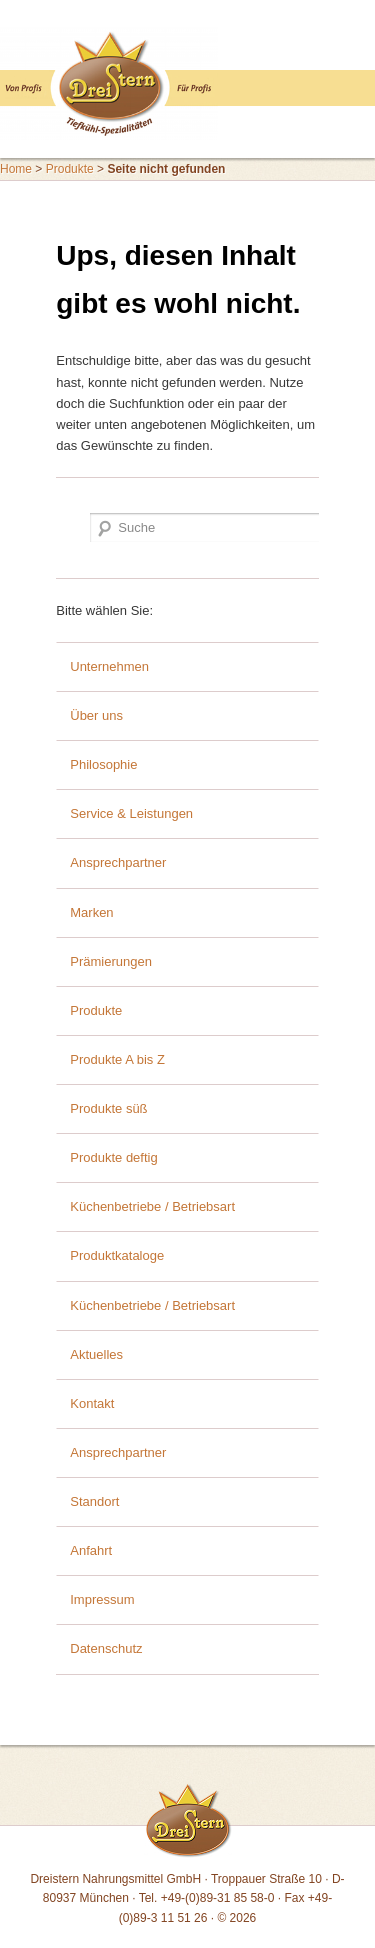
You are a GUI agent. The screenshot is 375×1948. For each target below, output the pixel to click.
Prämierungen (111, 961)
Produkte (70, 169)
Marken (91, 912)
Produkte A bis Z (117, 1059)
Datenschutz (106, 1648)
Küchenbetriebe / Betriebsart (152, 1206)
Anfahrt (91, 1550)
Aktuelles (96, 1354)
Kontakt (92, 1403)
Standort (94, 1501)
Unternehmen (109, 666)
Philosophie (103, 764)
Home (16, 169)
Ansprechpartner (118, 862)
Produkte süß (108, 1108)
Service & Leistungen (131, 813)
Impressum (102, 1599)
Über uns (96, 715)
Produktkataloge (117, 1255)
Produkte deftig (113, 1157)
